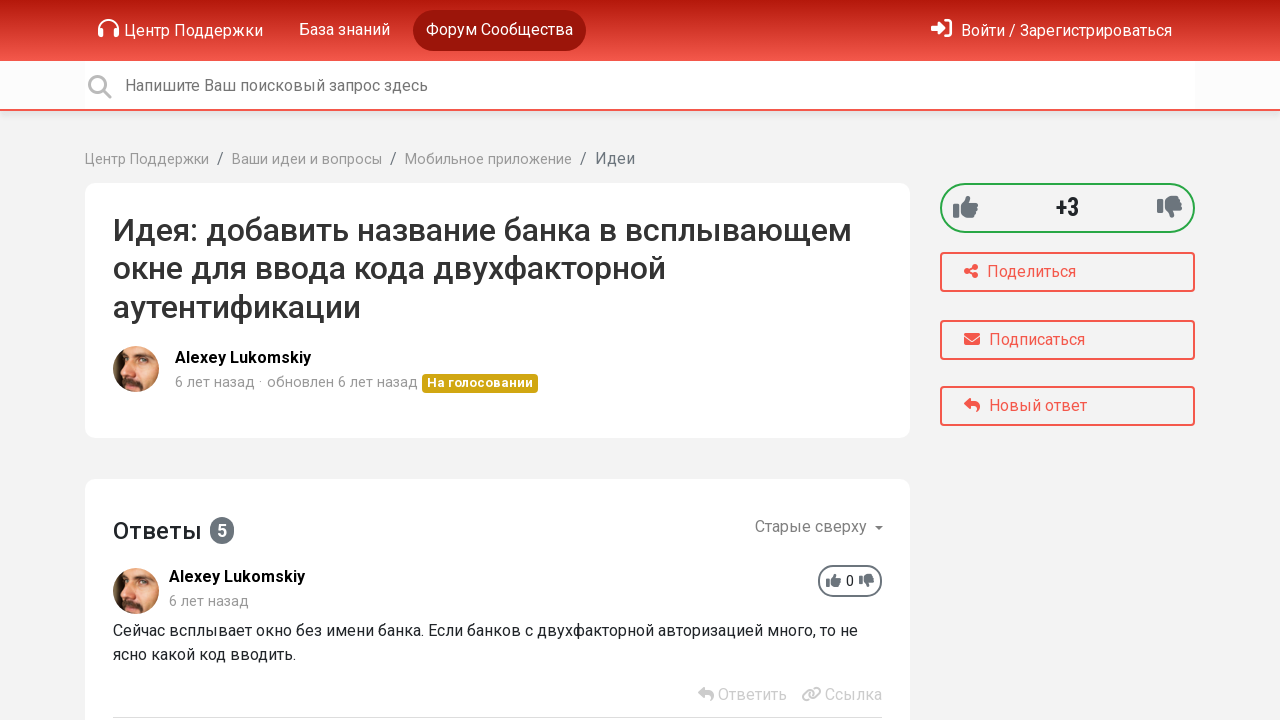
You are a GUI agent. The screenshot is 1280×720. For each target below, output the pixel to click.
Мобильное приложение (488, 159)
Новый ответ (1025, 405)
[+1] (965, 207)
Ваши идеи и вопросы (307, 159)
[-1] (1169, 207)
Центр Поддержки (180, 29)
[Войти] (1051, 30)
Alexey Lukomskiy (243, 357)
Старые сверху (813, 526)
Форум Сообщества (499, 29)
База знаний (344, 29)
